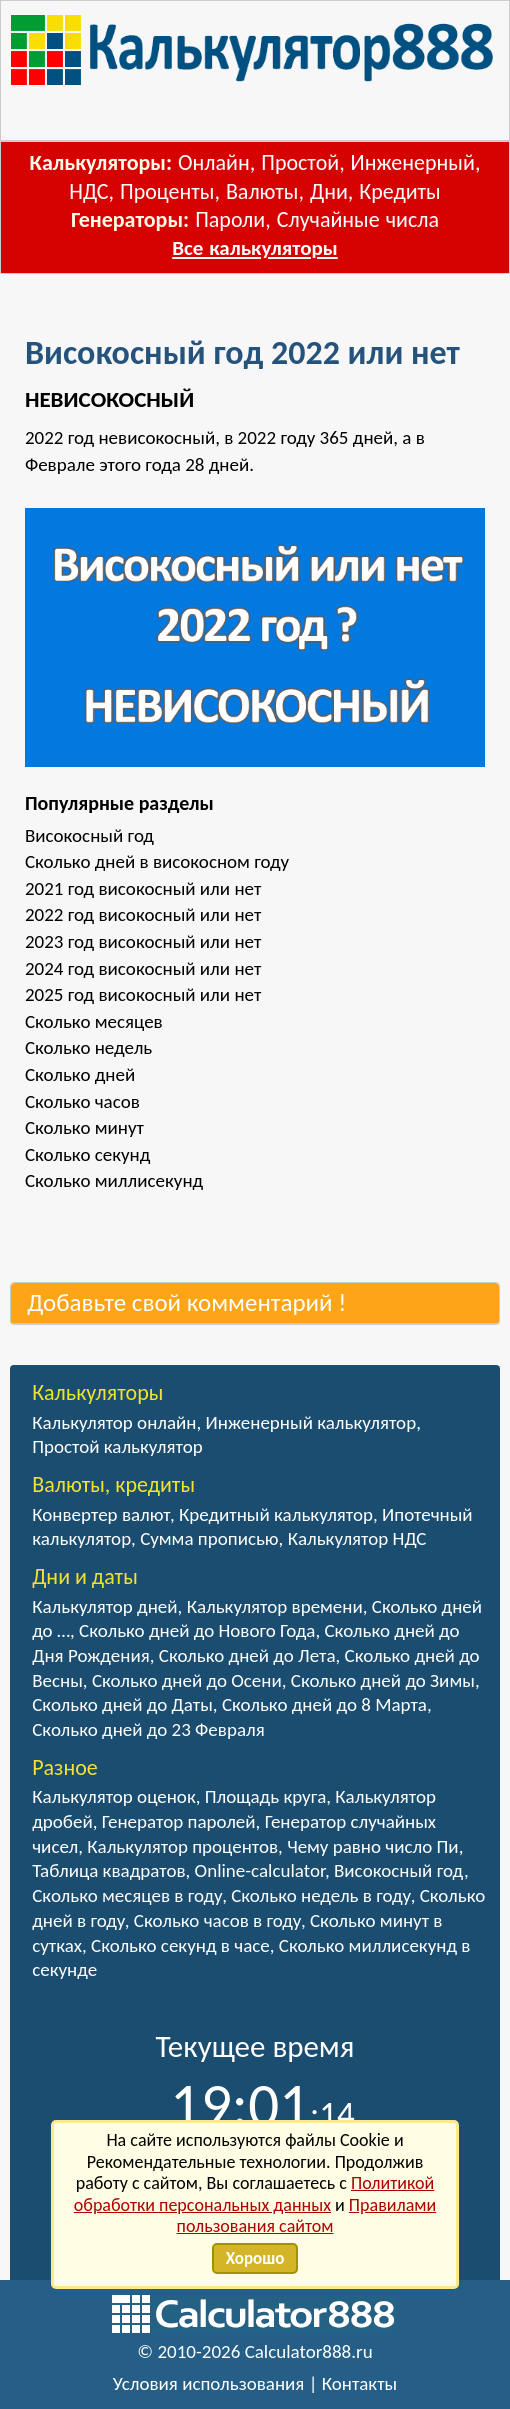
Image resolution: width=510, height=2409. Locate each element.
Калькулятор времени (275, 1606)
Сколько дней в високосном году (157, 861)
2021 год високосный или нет (143, 888)
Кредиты (400, 191)
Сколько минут (84, 1127)
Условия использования (209, 2383)
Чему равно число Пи (373, 1846)
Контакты (360, 2383)
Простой (300, 162)
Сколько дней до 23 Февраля (148, 1729)
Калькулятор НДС (357, 1538)
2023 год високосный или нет (143, 941)
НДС (88, 191)
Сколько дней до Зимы (383, 1680)
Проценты (167, 191)
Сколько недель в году (320, 1895)
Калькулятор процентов (182, 1846)
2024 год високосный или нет (143, 968)
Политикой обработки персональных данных (254, 2194)
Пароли (230, 219)
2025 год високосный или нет (143, 994)
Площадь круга (266, 1796)
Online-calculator (260, 1870)
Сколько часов (82, 1101)
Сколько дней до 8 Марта (324, 1704)
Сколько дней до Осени (187, 1680)
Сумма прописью (209, 1538)
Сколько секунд (88, 1154)
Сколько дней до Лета (247, 1655)
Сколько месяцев (94, 1021)
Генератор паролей (179, 1821)
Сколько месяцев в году (127, 1895)
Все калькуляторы (254, 248)
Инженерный (413, 162)
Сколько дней (80, 1074)
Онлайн (214, 162)
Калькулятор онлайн (114, 1422)
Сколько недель (88, 1047)
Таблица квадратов (108, 1870)
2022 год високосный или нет (143, 914)
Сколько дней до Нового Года (197, 1630)
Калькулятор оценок (114, 1796)
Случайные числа (358, 219)
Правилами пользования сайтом (307, 2216)
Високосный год (89, 835)
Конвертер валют (101, 1514)
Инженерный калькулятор (311, 1422)
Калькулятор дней (104, 1606)
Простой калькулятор (117, 1446)
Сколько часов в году (217, 1920)
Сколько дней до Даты (122, 1704)
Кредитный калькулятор (276, 1514)
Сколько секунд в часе (180, 1945)
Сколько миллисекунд (114, 1180)
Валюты (262, 191)
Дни (329, 191)
